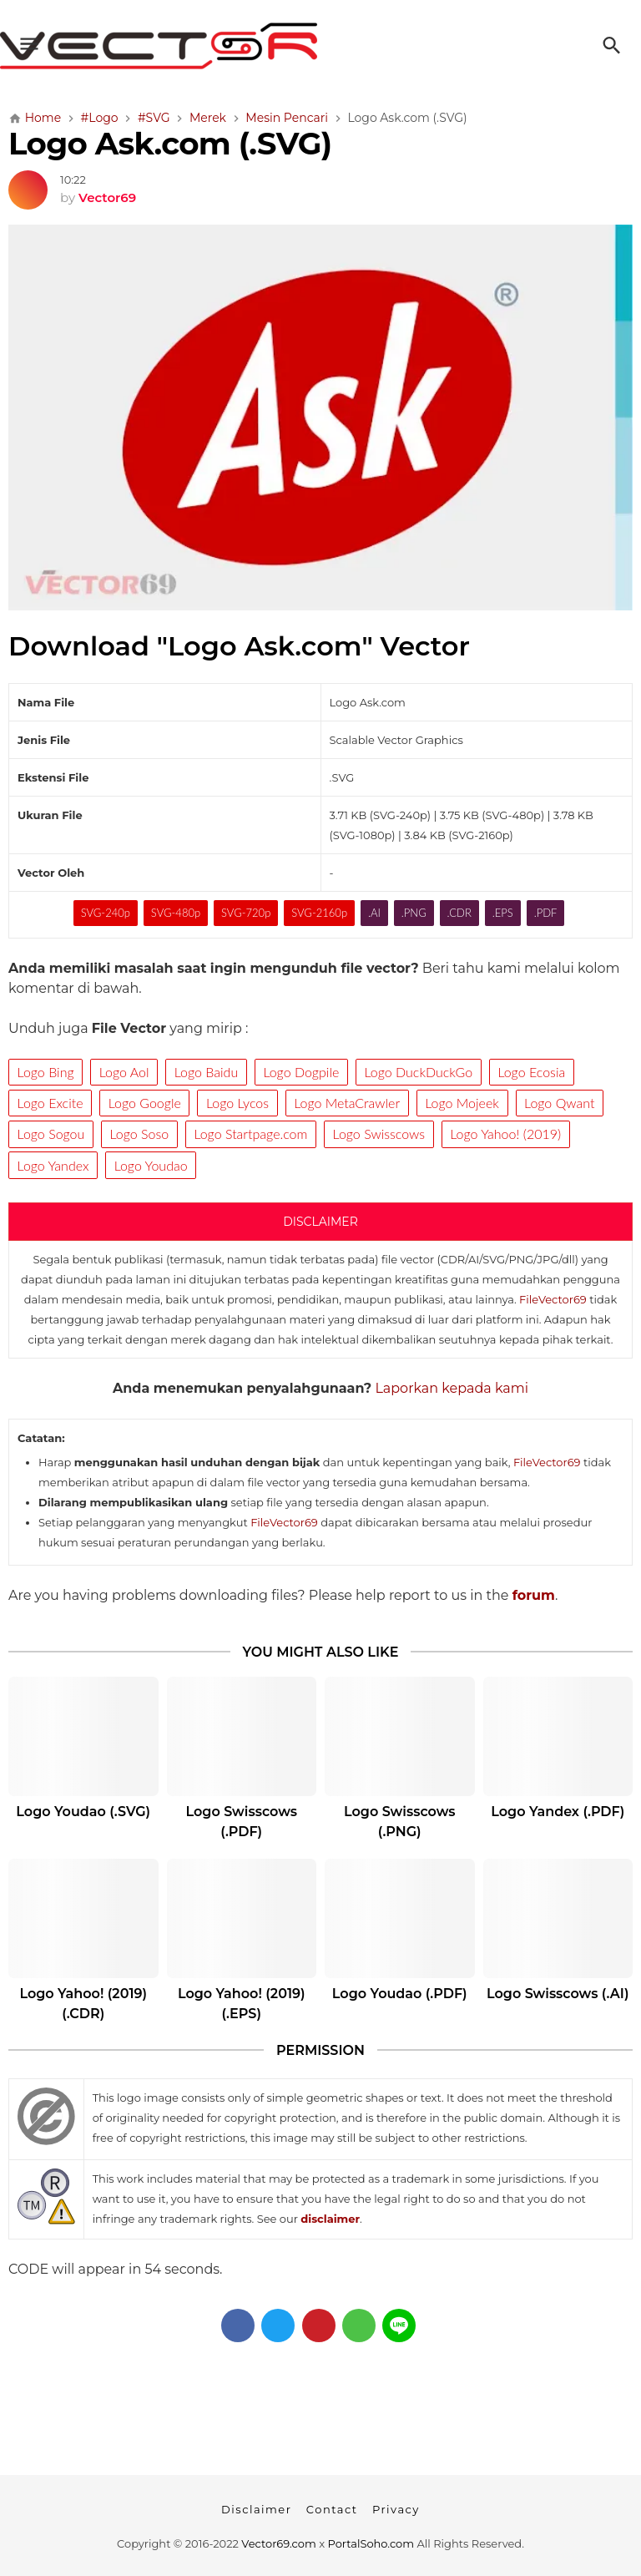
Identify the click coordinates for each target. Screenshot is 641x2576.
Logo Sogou (51, 1133)
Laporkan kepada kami (451, 1388)
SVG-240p (105, 912)
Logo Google (145, 1103)
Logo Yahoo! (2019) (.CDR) (83, 2004)
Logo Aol (124, 1072)
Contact (332, 2509)
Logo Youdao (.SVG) (83, 1811)
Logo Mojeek (462, 1103)
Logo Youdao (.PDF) (399, 1994)
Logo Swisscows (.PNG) (399, 1822)
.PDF (546, 912)
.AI (374, 912)
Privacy (396, 2509)
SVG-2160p (319, 912)
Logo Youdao (151, 1165)
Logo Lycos (237, 1103)
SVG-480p (175, 912)
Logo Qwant (559, 1103)
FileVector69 (553, 1299)
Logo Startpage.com (250, 1133)
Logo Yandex (53, 1165)
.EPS (502, 912)
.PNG (413, 912)
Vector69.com (278, 2543)
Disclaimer (256, 2509)
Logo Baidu (206, 1072)
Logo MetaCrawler (347, 1103)
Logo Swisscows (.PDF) (241, 1822)
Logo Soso (139, 1133)
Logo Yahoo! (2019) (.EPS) (241, 2004)
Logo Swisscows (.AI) (558, 1994)
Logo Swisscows (379, 1133)
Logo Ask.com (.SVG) (169, 143)
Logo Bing (46, 1072)
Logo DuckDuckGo (419, 1072)
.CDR (459, 912)
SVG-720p (245, 912)
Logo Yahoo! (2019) (505, 1133)
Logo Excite (50, 1103)
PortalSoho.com (371, 2543)
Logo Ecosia (531, 1072)
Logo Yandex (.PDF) (557, 1811)
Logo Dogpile (301, 1072)
